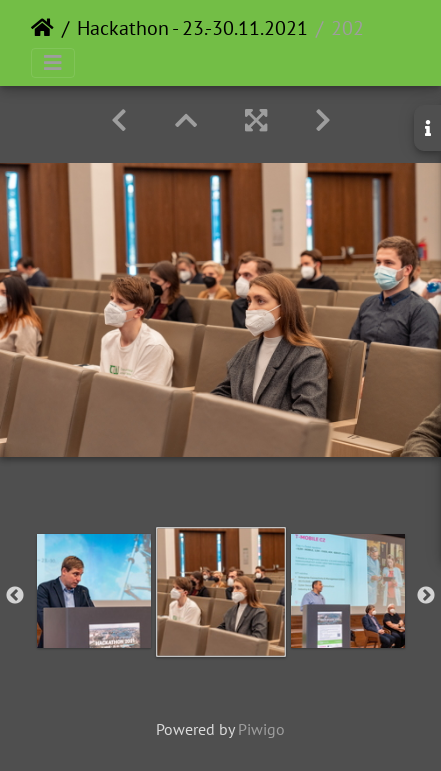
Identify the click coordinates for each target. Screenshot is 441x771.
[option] (93, 591)
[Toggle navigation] (53, 63)
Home (42, 28)
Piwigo (261, 729)
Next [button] (426, 596)
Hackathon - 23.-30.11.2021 (192, 28)
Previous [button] (15, 596)
